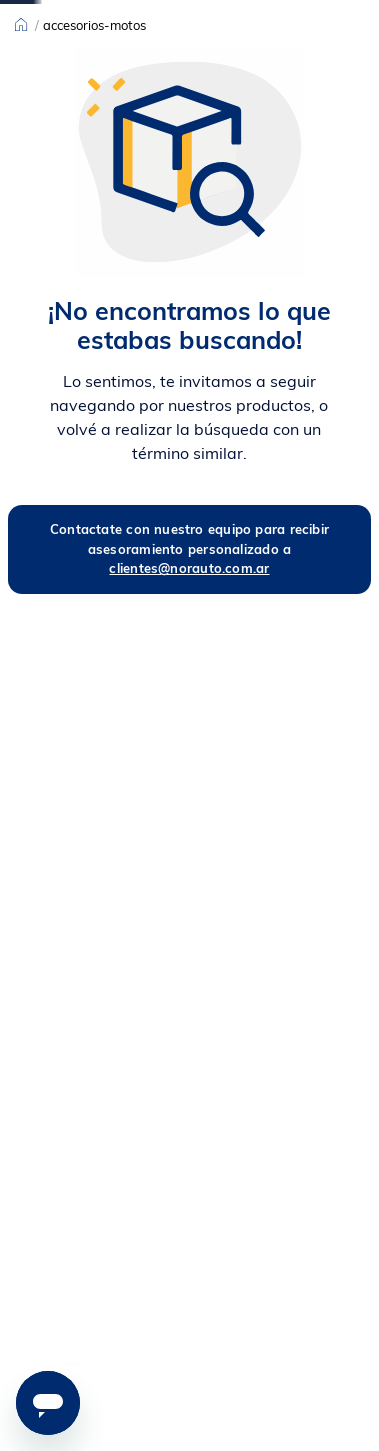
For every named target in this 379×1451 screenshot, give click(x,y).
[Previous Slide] (152, 14)
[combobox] (249, 58)
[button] (285, 1364)
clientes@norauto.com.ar (189, 695)
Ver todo (70, 44)
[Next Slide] (226, 14)
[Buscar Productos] (286, 58)
